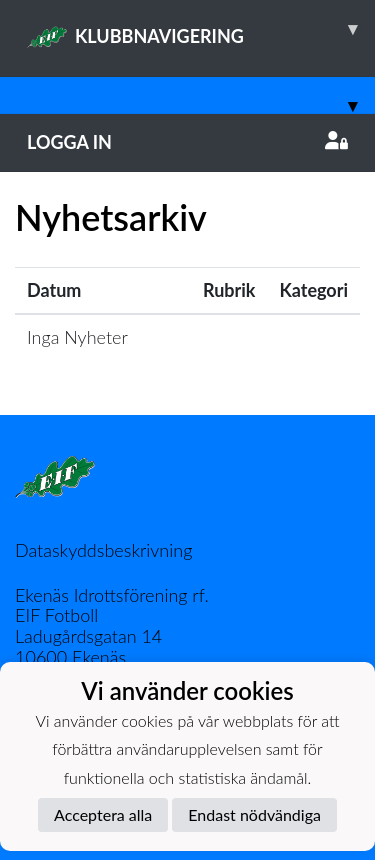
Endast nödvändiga (254, 814)
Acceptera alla (103, 814)
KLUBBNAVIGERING (201, 29)
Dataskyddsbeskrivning (103, 550)
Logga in (187, 142)
